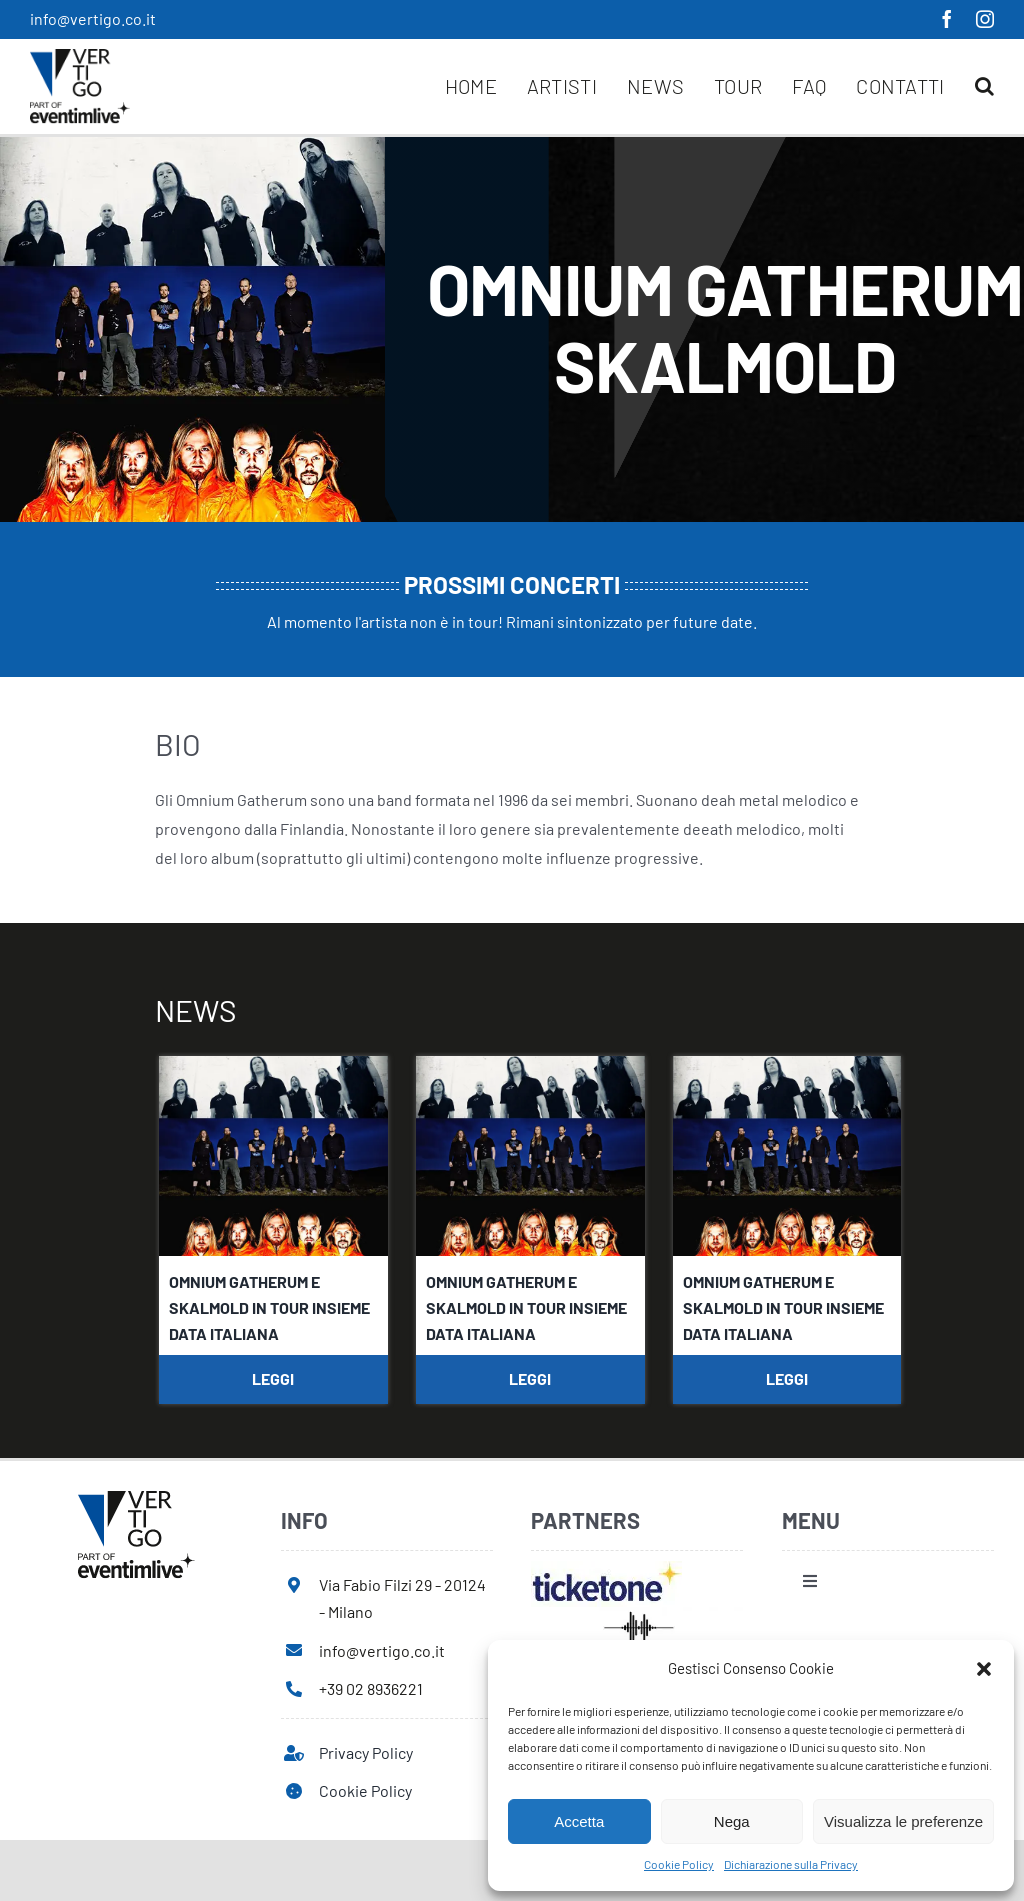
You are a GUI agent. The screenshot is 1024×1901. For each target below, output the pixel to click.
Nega (732, 1821)
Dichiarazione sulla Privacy (791, 1864)
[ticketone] (606, 1568)
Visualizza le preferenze (903, 1821)
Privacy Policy (366, 1752)
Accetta (579, 1821)
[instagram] (985, 19)
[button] (984, 1669)
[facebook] (947, 19)
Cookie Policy (679, 1864)
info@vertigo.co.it (93, 18)
